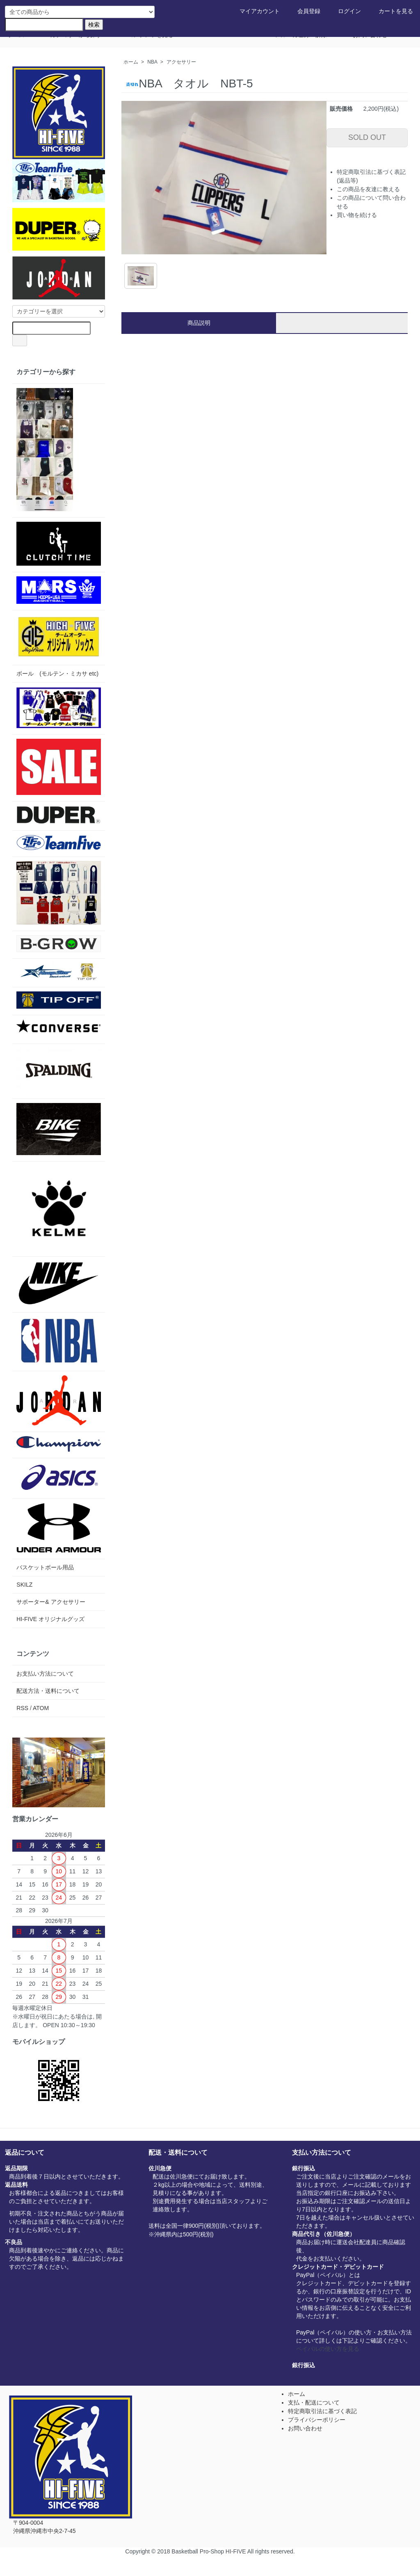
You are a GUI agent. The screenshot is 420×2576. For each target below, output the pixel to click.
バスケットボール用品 (45, 1567)
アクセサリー (181, 62)
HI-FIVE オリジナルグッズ (50, 1619)
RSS (22, 1708)
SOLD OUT (367, 137)
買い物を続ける (357, 215)
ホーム (130, 62)
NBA (152, 62)
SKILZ (24, 1584)
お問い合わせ (305, 2428)
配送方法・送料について (48, 1691)
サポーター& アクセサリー (50, 1602)
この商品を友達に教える (368, 189)
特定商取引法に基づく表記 (322, 2411)
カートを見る (390, 11)
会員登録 (302, 11)
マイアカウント (254, 11)
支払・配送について (314, 2402)
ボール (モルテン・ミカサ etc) (57, 673)
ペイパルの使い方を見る (327, 2348)
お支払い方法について (45, 1673)
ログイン (343, 11)
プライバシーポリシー (316, 2419)
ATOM (41, 1708)
